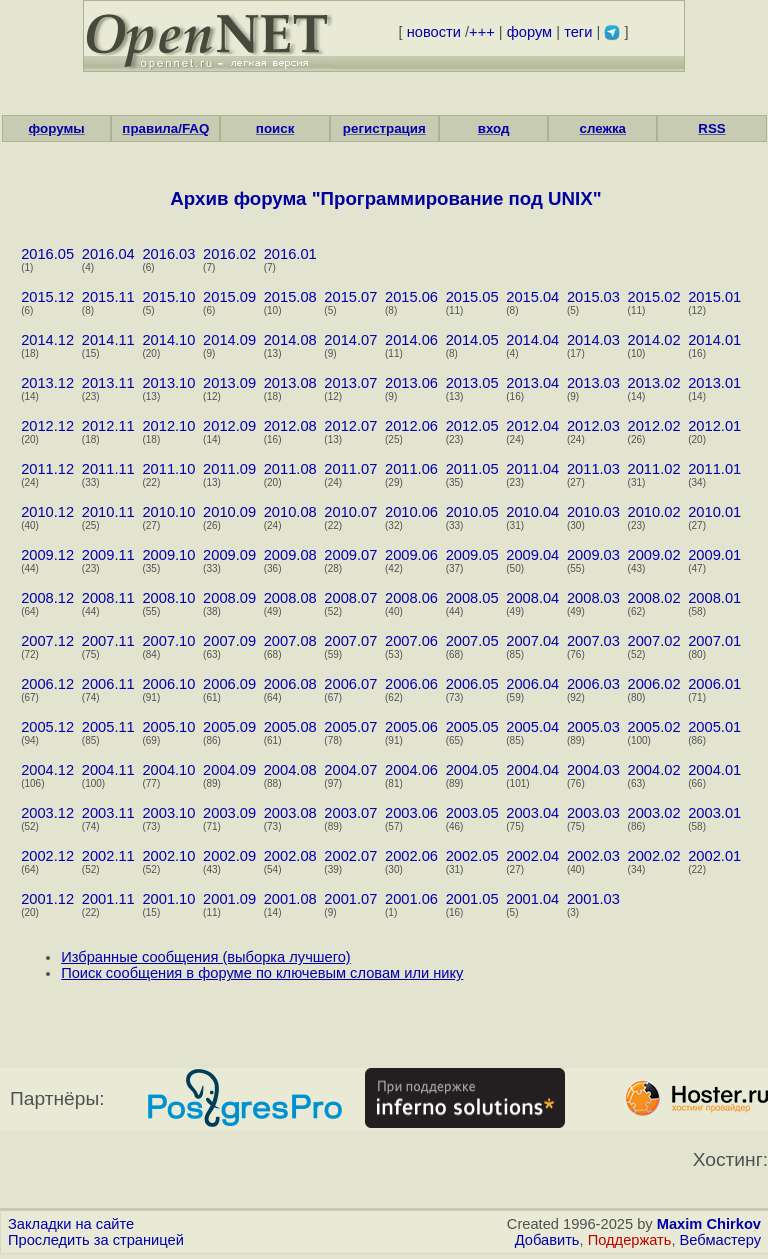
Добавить (547, 1240)
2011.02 (654, 469)
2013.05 (472, 383)
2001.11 (108, 899)
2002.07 (350, 856)
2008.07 (350, 598)
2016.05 (47, 254)
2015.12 (47, 297)
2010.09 (229, 512)
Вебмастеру (720, 1240)
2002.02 (654, 856)
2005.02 (654, 727)
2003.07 (350, 813)
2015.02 (654, 297)
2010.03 (593, 512)
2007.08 (290, 641)
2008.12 (47, 598)
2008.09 (229, 598)
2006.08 (290, 684)
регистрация (384, 128)
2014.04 (532, 340)
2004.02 (654, 770)
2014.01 (714, 340)
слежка (603, 128)
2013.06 (411, 383)
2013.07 (350, 383)
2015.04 (532, 297)
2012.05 (472, 426)
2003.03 (593, 813)
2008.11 (108, 598)
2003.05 (472, 813)
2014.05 (472, 340)
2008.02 (654, 598)
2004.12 (47, 770)
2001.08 (290, 899)
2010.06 (411, 512)
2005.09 (229, 727)
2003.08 (290, 813)
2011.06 (411, 469)
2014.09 (229, 340)
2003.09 (229, 813)
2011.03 (593, 469)
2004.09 (229, 770)
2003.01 (714, 813)
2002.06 (411, 856)
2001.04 (532, 899)
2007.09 (229, 641)
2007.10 (168, 641)
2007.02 (654, 641)
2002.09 (229, 856)
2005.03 (593, 727)
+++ (482, 32)
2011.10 (168, 469)
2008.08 (290, 598)
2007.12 (47, 641)
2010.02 (654, 512)
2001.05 (472, 899)
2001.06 (411, 899)
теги (578, 32)
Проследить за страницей (96, 1240)
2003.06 (411, 813)
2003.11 (108, 813)
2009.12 (47, 555)
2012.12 (47, 426)
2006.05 (472, 684)
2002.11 (108, 856)
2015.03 (593, 297)
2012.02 (654, 426)
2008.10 (168, 598)
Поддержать (630, 1240)
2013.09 (229, 383)
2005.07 (350, 727)
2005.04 (532, 727)
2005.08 (290, 727)
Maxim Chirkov (709, 1224)
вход (494, 128)
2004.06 (411, 770)
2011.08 (290, 469)
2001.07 (350, 899)
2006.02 (654, 684)
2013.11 (108, 383)
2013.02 (654, 383)
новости (434, 32)
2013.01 (714, 383)
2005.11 (108, 727)
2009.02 (654, 555)
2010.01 (714, 512)
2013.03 (593, 383)
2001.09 (229, 899)
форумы (57, 128)
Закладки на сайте (71, 1224)
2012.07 (350, 426)
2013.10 (168, 383)
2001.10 (168, 899)
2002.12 (47, 856)
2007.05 (472, 641)
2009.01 (714, 555)
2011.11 (108, 469)
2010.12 (47, 512)
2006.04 (532, 684)
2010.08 (290, 512)
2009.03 (593, 555)
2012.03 (593, 426)
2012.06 (411, 426)
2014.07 (350, 340)
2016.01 (290, 254)
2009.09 (229, 555)
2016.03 (168, 254)
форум (529, 32)
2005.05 (472, 727)
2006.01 (714, 684)
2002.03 (593, 856)
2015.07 (350, 297)
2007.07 (350, 641)
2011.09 (229, 469)
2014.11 (108, 340)
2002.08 (290, 856)
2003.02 (654, 813)
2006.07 (350, 684)
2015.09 (229, 297)
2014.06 (411, 340)
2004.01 (714, 770)
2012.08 (290, 426)
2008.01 (714, 598)
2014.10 (168, 340)
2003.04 (532, 813)
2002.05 (472, 856)
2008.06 (411, 598)
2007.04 (532, 641)
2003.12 (47, 813)
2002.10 (168, 856)
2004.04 (532, 770)
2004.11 (108, 770)
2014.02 (654, 340)
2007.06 (411, 641)
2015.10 (168, 297)
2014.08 (290, 340)
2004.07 (350, 770)
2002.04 (532, 856)
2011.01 (714, 469)
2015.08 (290, 297)
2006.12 (47, 684)
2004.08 (290, 770)
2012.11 (108, 426)
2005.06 (411, 727)
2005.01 (714, 727)
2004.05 (472, 770)
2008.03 (593, 598)
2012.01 (714, 426)
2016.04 (108, 254)
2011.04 (532, 469)
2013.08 (290, 383)
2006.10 (168, 684)
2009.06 (411, 555)
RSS (711, 128)
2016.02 (229, 254)
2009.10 (168, 555)
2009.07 (350, 555)
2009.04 (532, 555)
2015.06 (411, 297)
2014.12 (47, 340)
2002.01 (714, 856)
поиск (275, 128)
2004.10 (168, 770)
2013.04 (532, 383)
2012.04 (532, 426)
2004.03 (593, 770)
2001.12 (47, 899)
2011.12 (47, 469)
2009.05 (472, 555)
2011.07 (350, 469)
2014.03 (593, 340)
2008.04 (532, 598)
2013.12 (47, 383)
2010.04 (532, 512)
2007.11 (108, 641)
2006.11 (108, 684)
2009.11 (108, 555)
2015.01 (714, 297)
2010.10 (168, 512)
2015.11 (108, 297)
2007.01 (714, 641)
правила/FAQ (165, 128)
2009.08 (290, 555)
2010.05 (472, 512)
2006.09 (229, 684)
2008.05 (472, 598)
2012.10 (168, 426)
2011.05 (472, 469)
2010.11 (108, 512)
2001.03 (593, 899)
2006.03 (593, 684)
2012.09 (229, 426)
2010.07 (350, 512)
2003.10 (168, 813)
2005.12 (47, 727)
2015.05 (472, 297)
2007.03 (593, 641)
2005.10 (168, 727)
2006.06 (411, 684)
